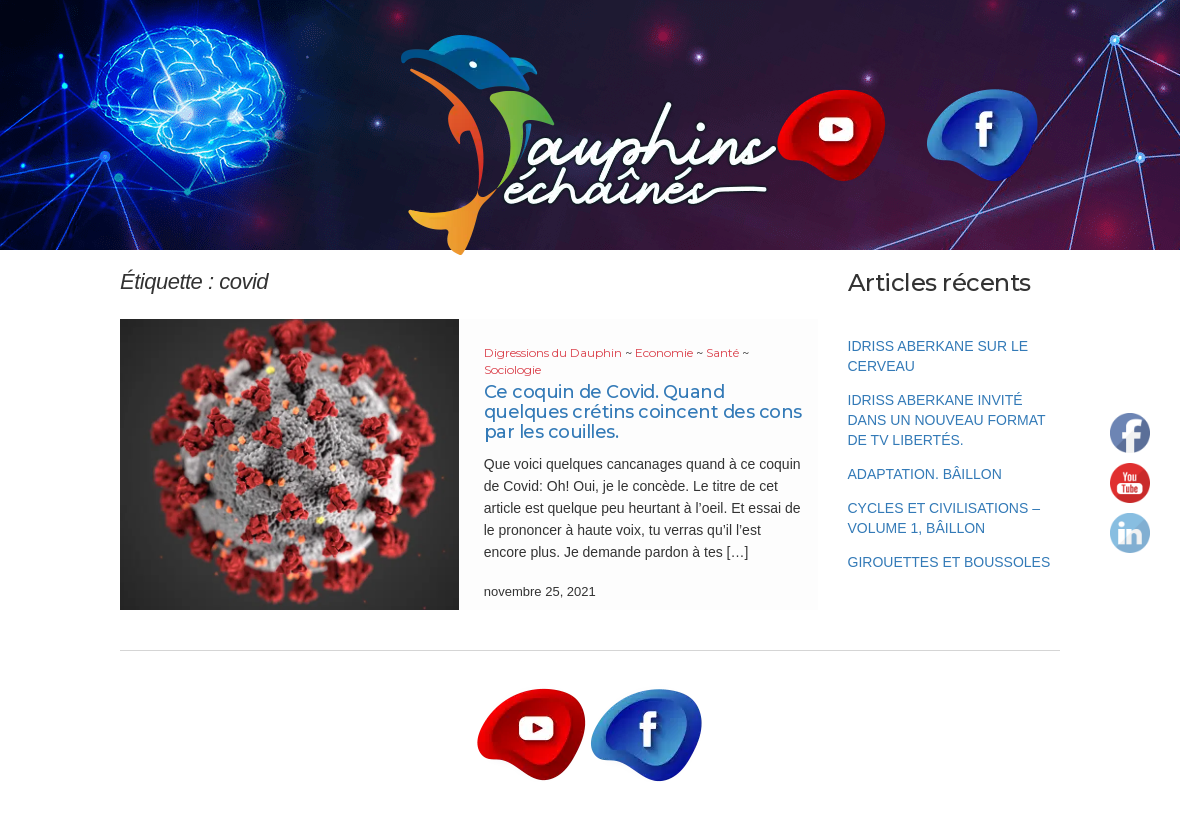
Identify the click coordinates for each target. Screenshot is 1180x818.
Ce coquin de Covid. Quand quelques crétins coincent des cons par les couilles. (643, 412)
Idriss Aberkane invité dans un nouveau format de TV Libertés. (947, 420)
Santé (722, 352)
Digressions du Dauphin (553, 352)
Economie (664, 352)
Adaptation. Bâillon (925, 474)
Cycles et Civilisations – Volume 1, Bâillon (944, 518)
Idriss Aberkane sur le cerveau (938, 356)
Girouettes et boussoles (949, 562)
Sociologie (512, 369)
